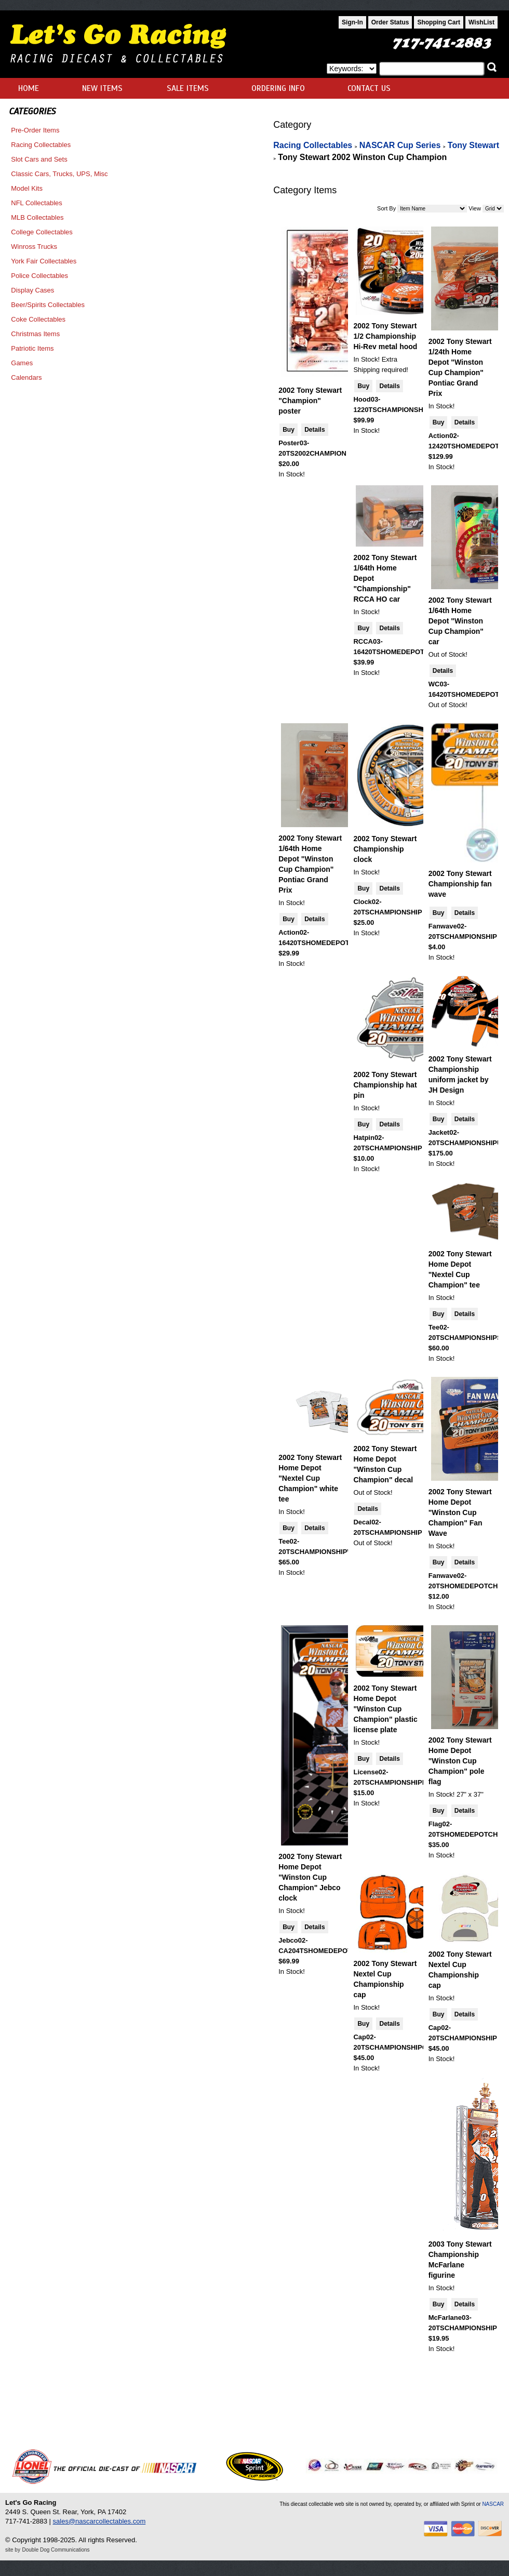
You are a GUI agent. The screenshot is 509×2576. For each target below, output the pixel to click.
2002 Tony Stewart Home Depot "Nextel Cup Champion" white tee (310, 1478)
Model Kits (27, 188)
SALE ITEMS (188, 88)
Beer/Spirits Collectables (48, 305)
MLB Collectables (37, 217)
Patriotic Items (32, 348)
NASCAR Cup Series (399, 145)
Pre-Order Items (35, 130)
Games (22, 363)
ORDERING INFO (278, 88)
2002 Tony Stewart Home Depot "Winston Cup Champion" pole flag (460, 1761)
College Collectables (42, 232)
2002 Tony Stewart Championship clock (385, 849)
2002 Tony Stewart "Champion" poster (310, 400)
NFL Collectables (36, 203)
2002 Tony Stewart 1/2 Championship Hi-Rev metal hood (385, 336)
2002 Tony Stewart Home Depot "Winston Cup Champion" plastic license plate (385, 1709)
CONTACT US (369, 88)
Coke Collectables (38, 319)
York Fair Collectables (43, 261)
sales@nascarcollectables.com (99, 2521)
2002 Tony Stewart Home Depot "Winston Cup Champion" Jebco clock (310, 1877)
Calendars (26, 377)
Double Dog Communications (56, 2550)
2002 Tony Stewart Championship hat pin (385, 1084)
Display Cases (32, 290)
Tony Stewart (473, 145)
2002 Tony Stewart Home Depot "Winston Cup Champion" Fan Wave (460, 1512)
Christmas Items (35, 334)
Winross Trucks (34, 246)
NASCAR (493, 2504)
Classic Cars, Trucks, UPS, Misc (59, 174)
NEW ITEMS (102, 88)
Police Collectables (39, 276)
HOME (28, 88)
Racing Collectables (41, 145)
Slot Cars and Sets (39, 159)
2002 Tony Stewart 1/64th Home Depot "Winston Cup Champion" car (460, 621)
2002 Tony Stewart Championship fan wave (460, 883)
